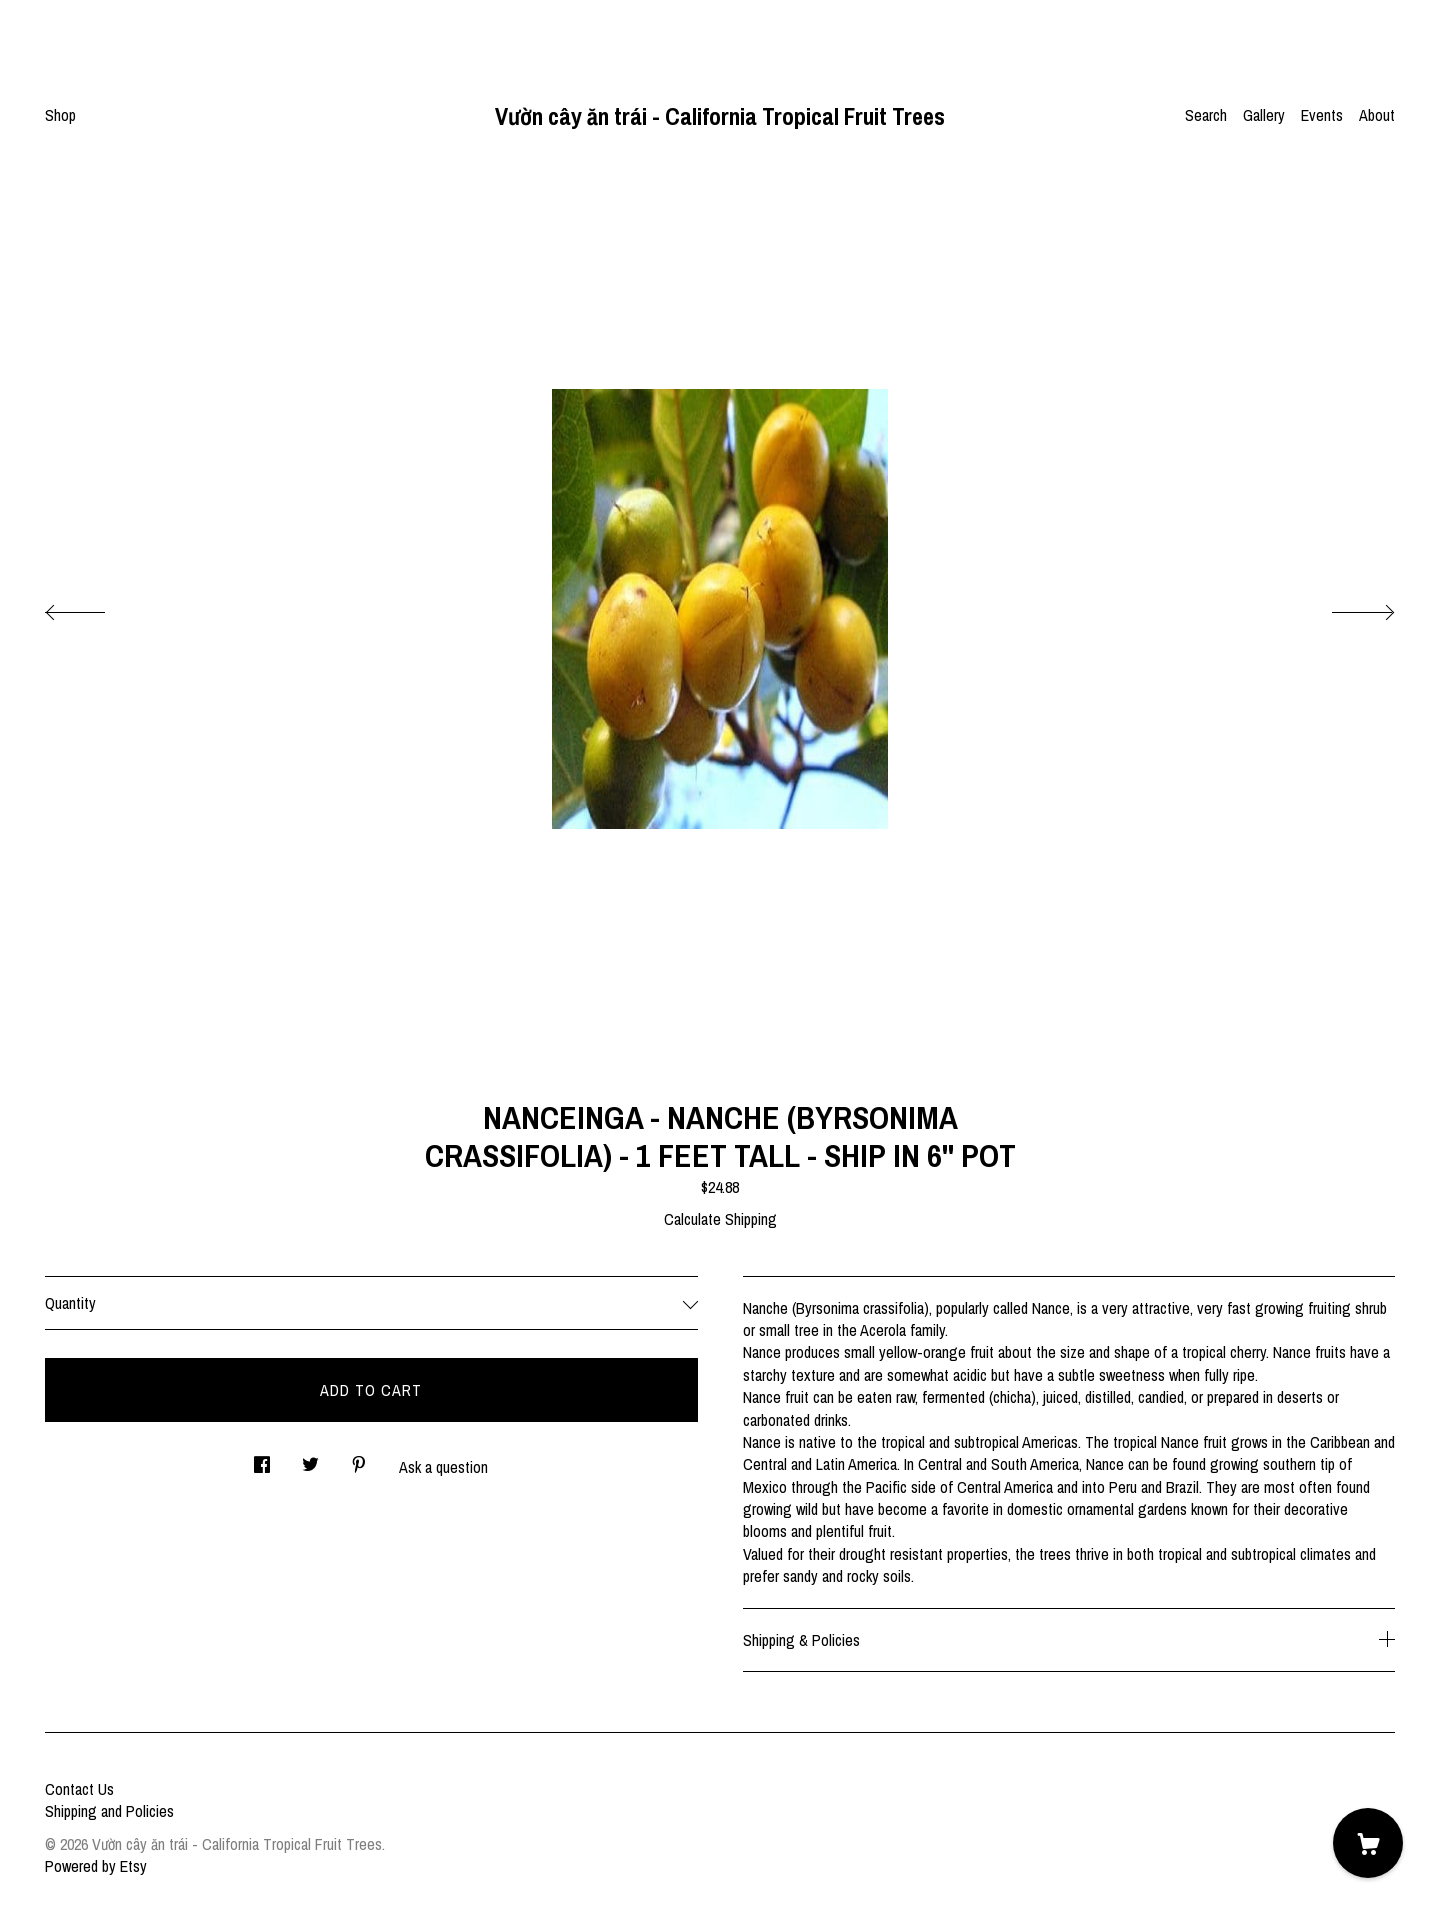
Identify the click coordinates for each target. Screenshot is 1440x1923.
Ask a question (443, 1467)
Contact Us (79, 1789)
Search (1206, 115)
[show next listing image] (1345, 607)
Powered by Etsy (96, 1866)
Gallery (1264, 115)
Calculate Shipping (720, 1219)
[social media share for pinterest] (359, 1458)
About (1377, 115)
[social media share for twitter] (310, 1458)
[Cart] (1368, 1843)
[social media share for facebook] (262, 1458)
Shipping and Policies (109, 1811)
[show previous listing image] (95, 607)
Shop (60, 115)
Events (1322, 115)
